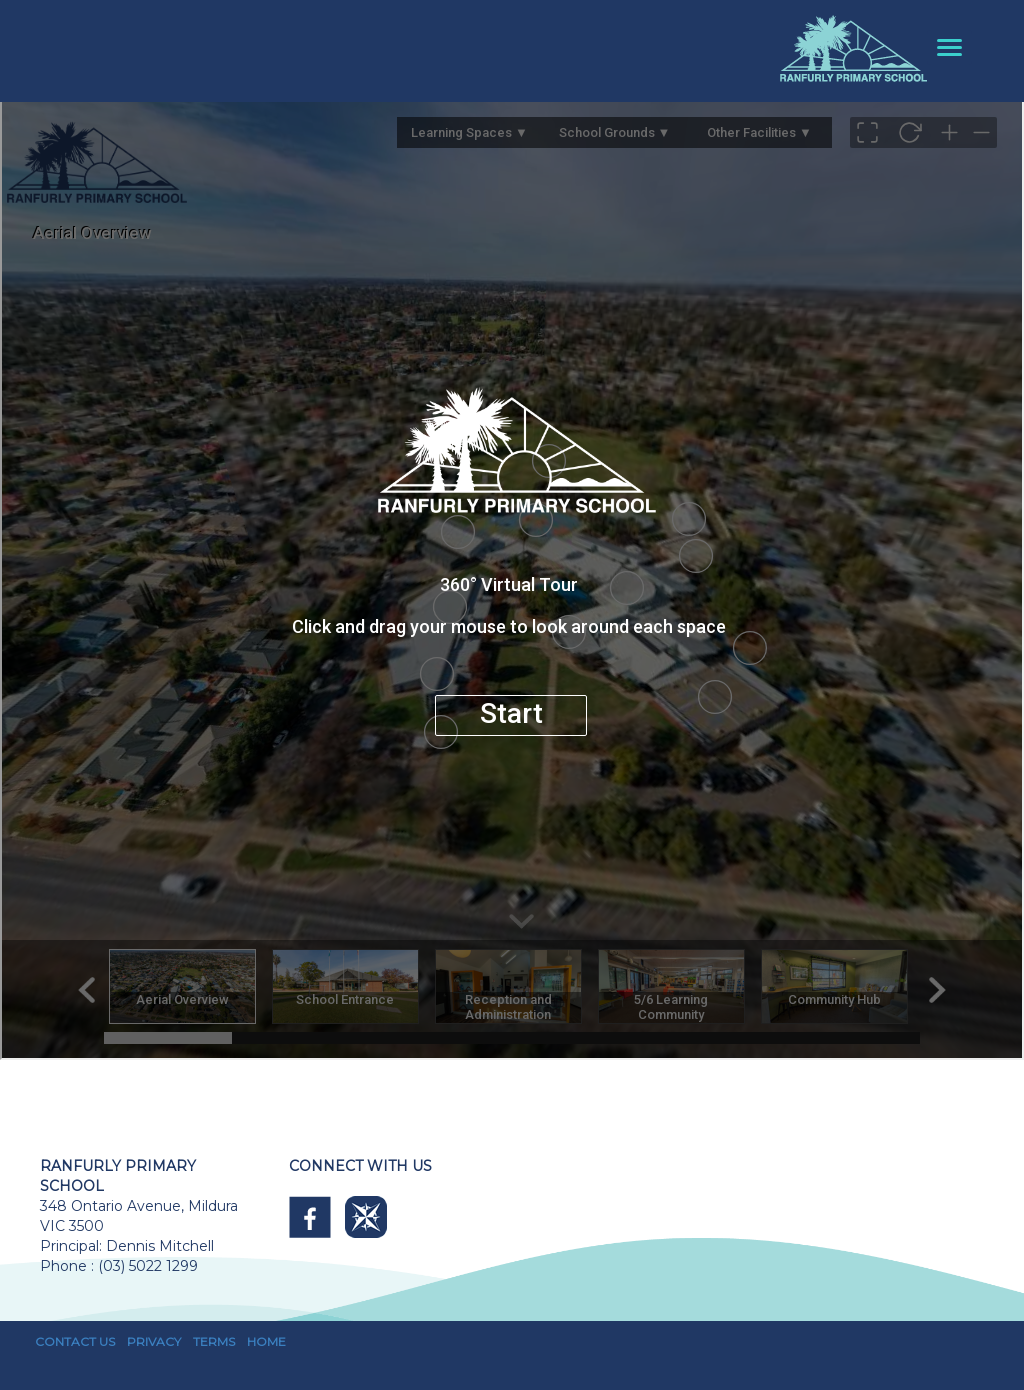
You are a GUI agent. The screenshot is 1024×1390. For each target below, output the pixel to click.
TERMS (214, 1341)
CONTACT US (75, 1341)
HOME (266, 1341)
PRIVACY (154, 1341)
